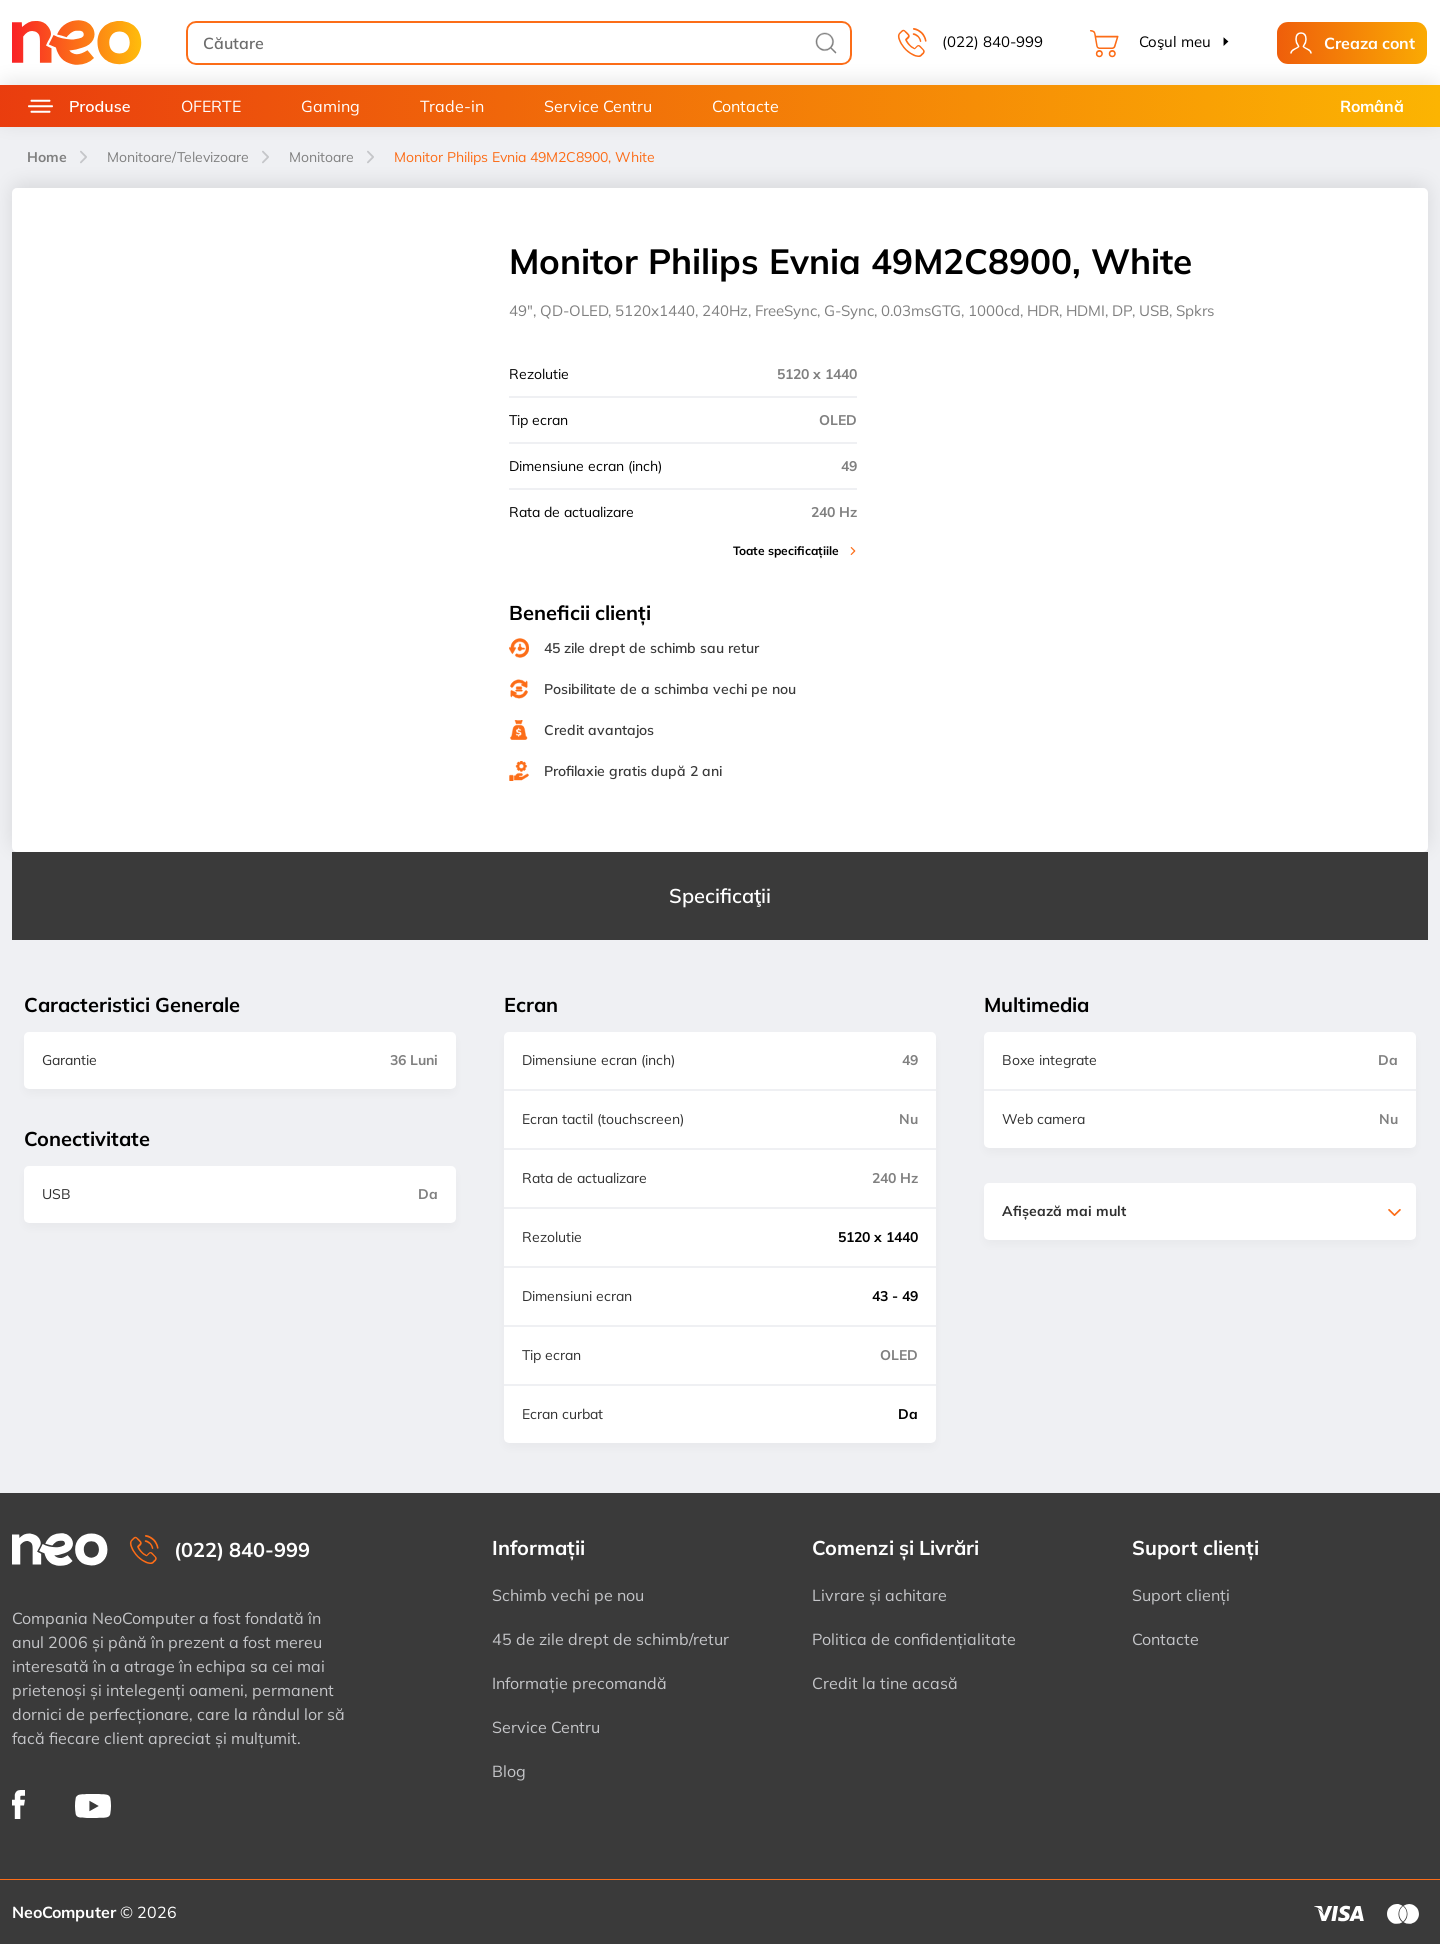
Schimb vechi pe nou (568, 1595)
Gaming (330, 106)
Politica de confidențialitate (914, 1639)
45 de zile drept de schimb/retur (610, 1639)
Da (908, 1414)
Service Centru (598, 106)
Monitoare (321, 157)
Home (47, 157)
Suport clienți (1181, 1595)
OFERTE (211, 106)
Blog (509, 1771)
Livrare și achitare (879, 1595)
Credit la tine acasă (885, 1683)
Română (1372, 106)
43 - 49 (895, 1296)
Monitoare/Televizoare (178, 157)
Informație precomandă (579, 1683)
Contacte (745, 106)
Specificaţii (720, 895)
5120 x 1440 (878, 1237)
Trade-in (452, 106)
